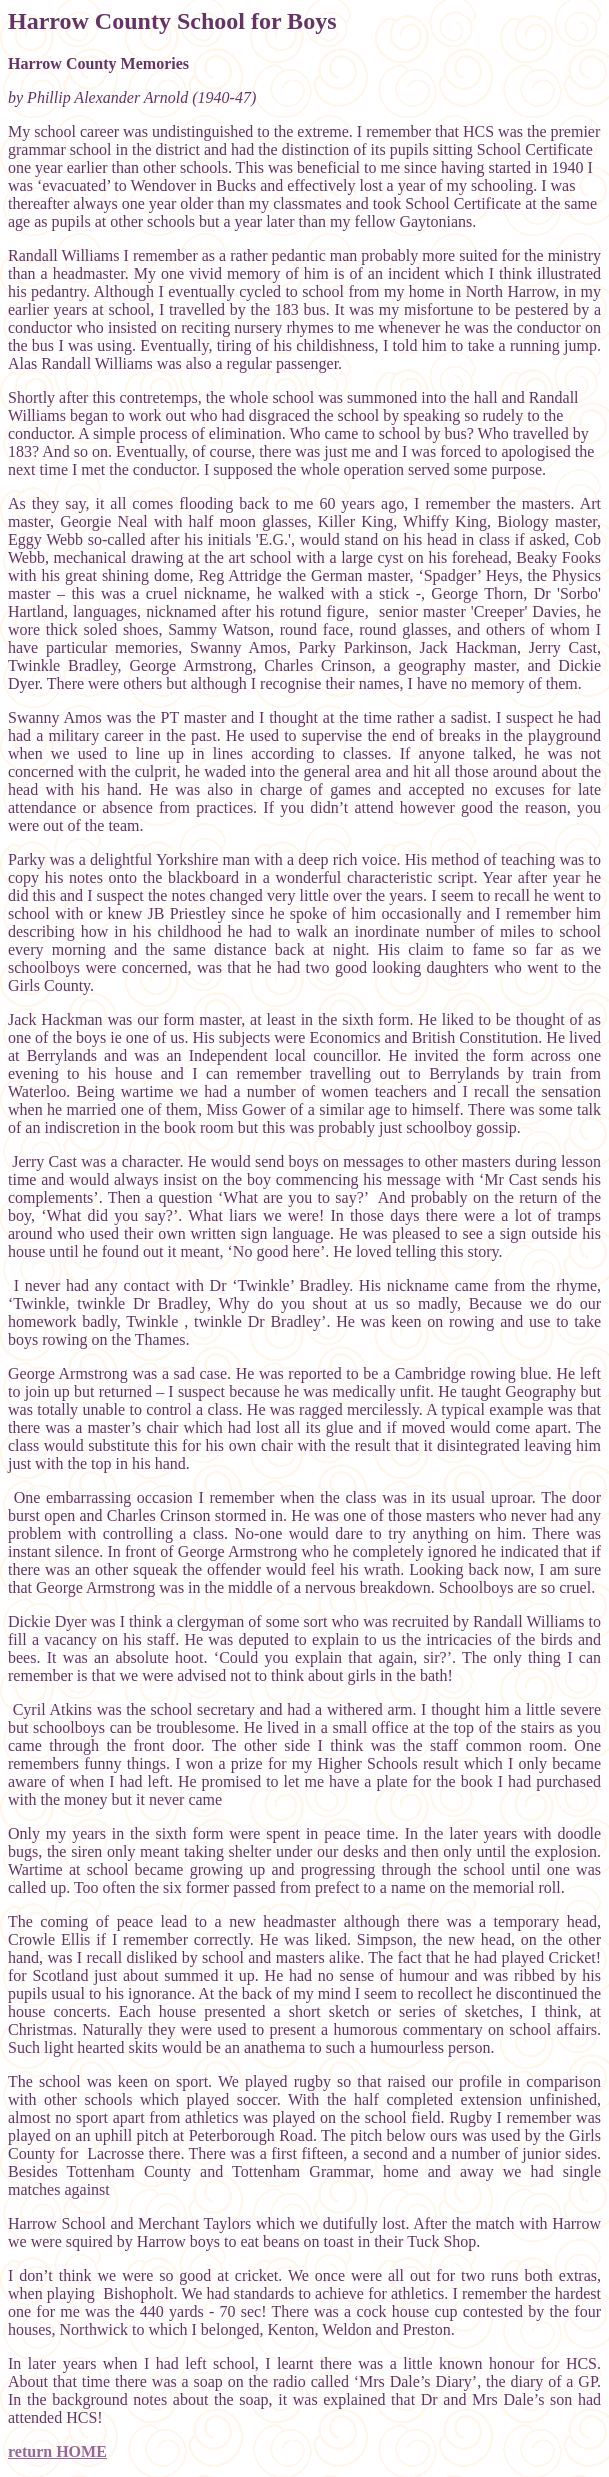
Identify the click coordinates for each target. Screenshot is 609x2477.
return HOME (57, 2451)
